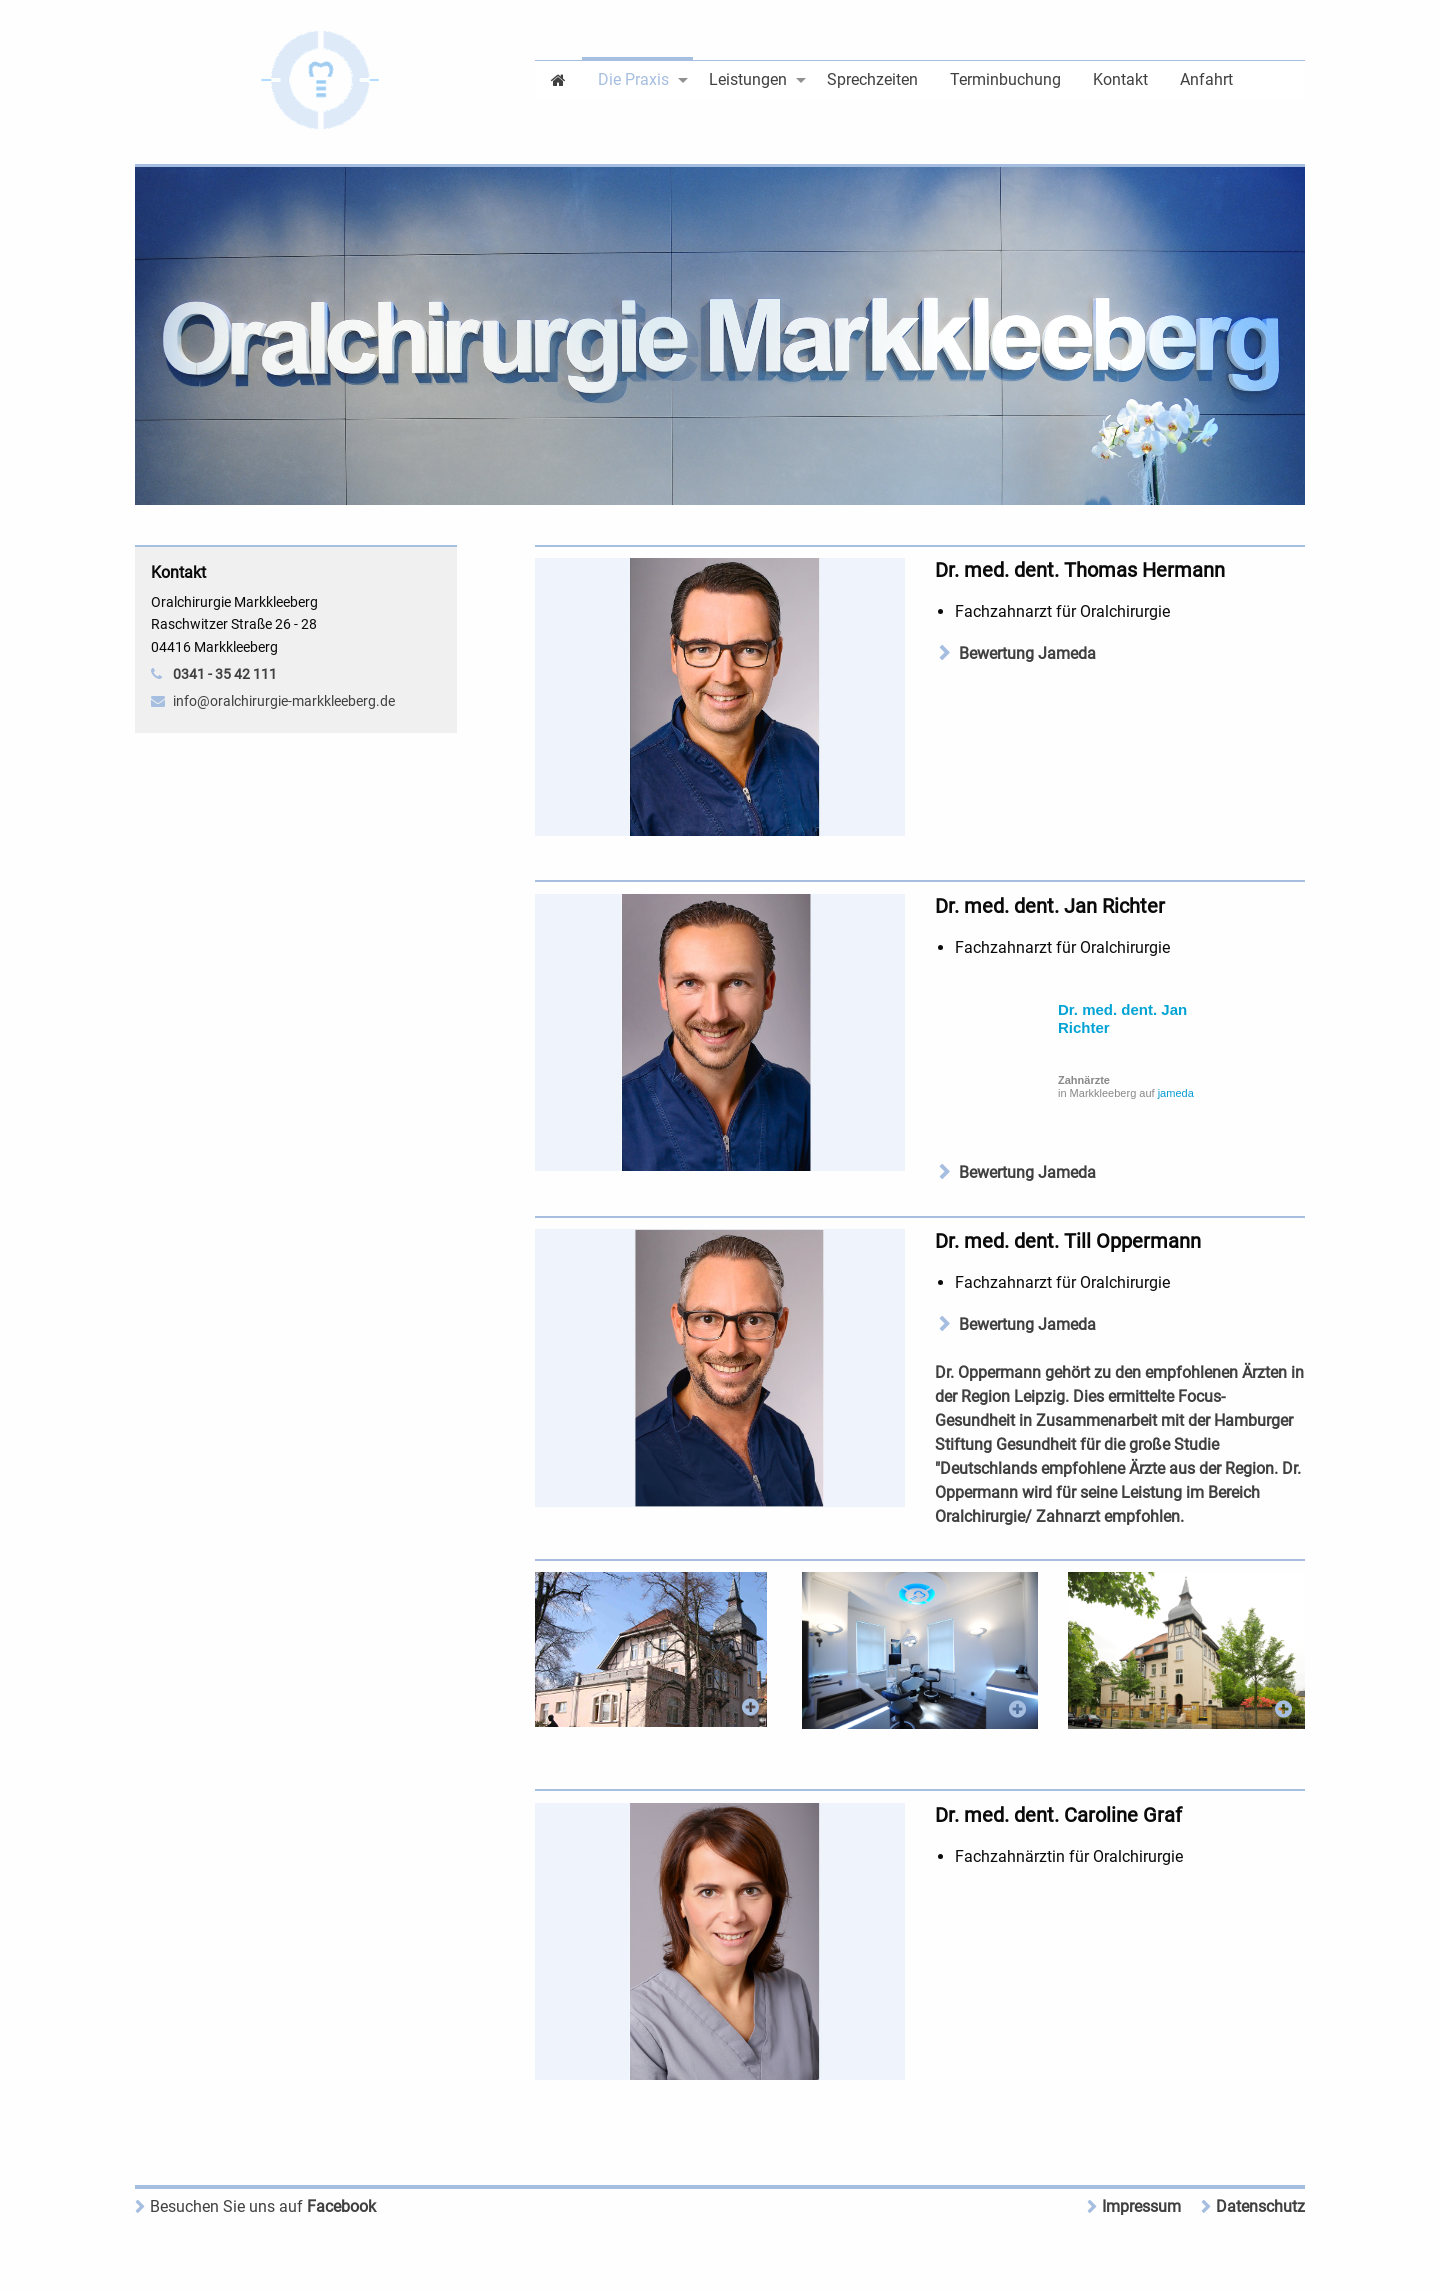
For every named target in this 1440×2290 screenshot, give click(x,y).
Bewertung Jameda (1027, 653)
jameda (1176, 1093)
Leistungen (748, 79)
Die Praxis (633, 79)
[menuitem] (558, 78)
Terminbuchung (1005, 79)
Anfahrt (1206, 79)
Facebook (263, 2206)
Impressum (1141, 2206)
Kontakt (1120, 79)
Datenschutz (1260, 2206)
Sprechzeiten (872, 79)
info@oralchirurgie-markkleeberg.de (284, 701)
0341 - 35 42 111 (225, 674)
